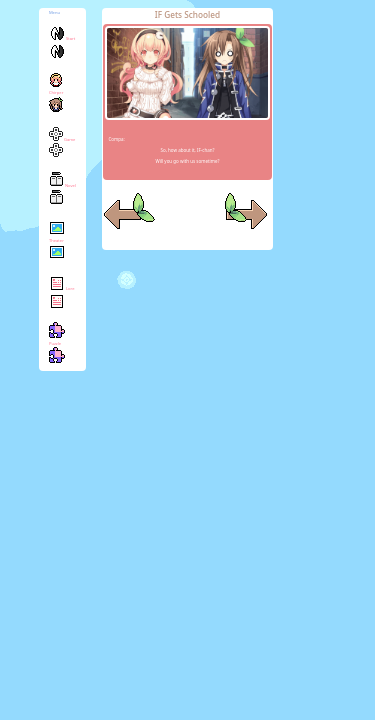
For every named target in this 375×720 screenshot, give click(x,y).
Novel (62, 194)
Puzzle (57, 348)
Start (62, 47)
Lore (62, 297)
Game (62, 147)
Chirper (56, 98)
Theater (57, 246)
